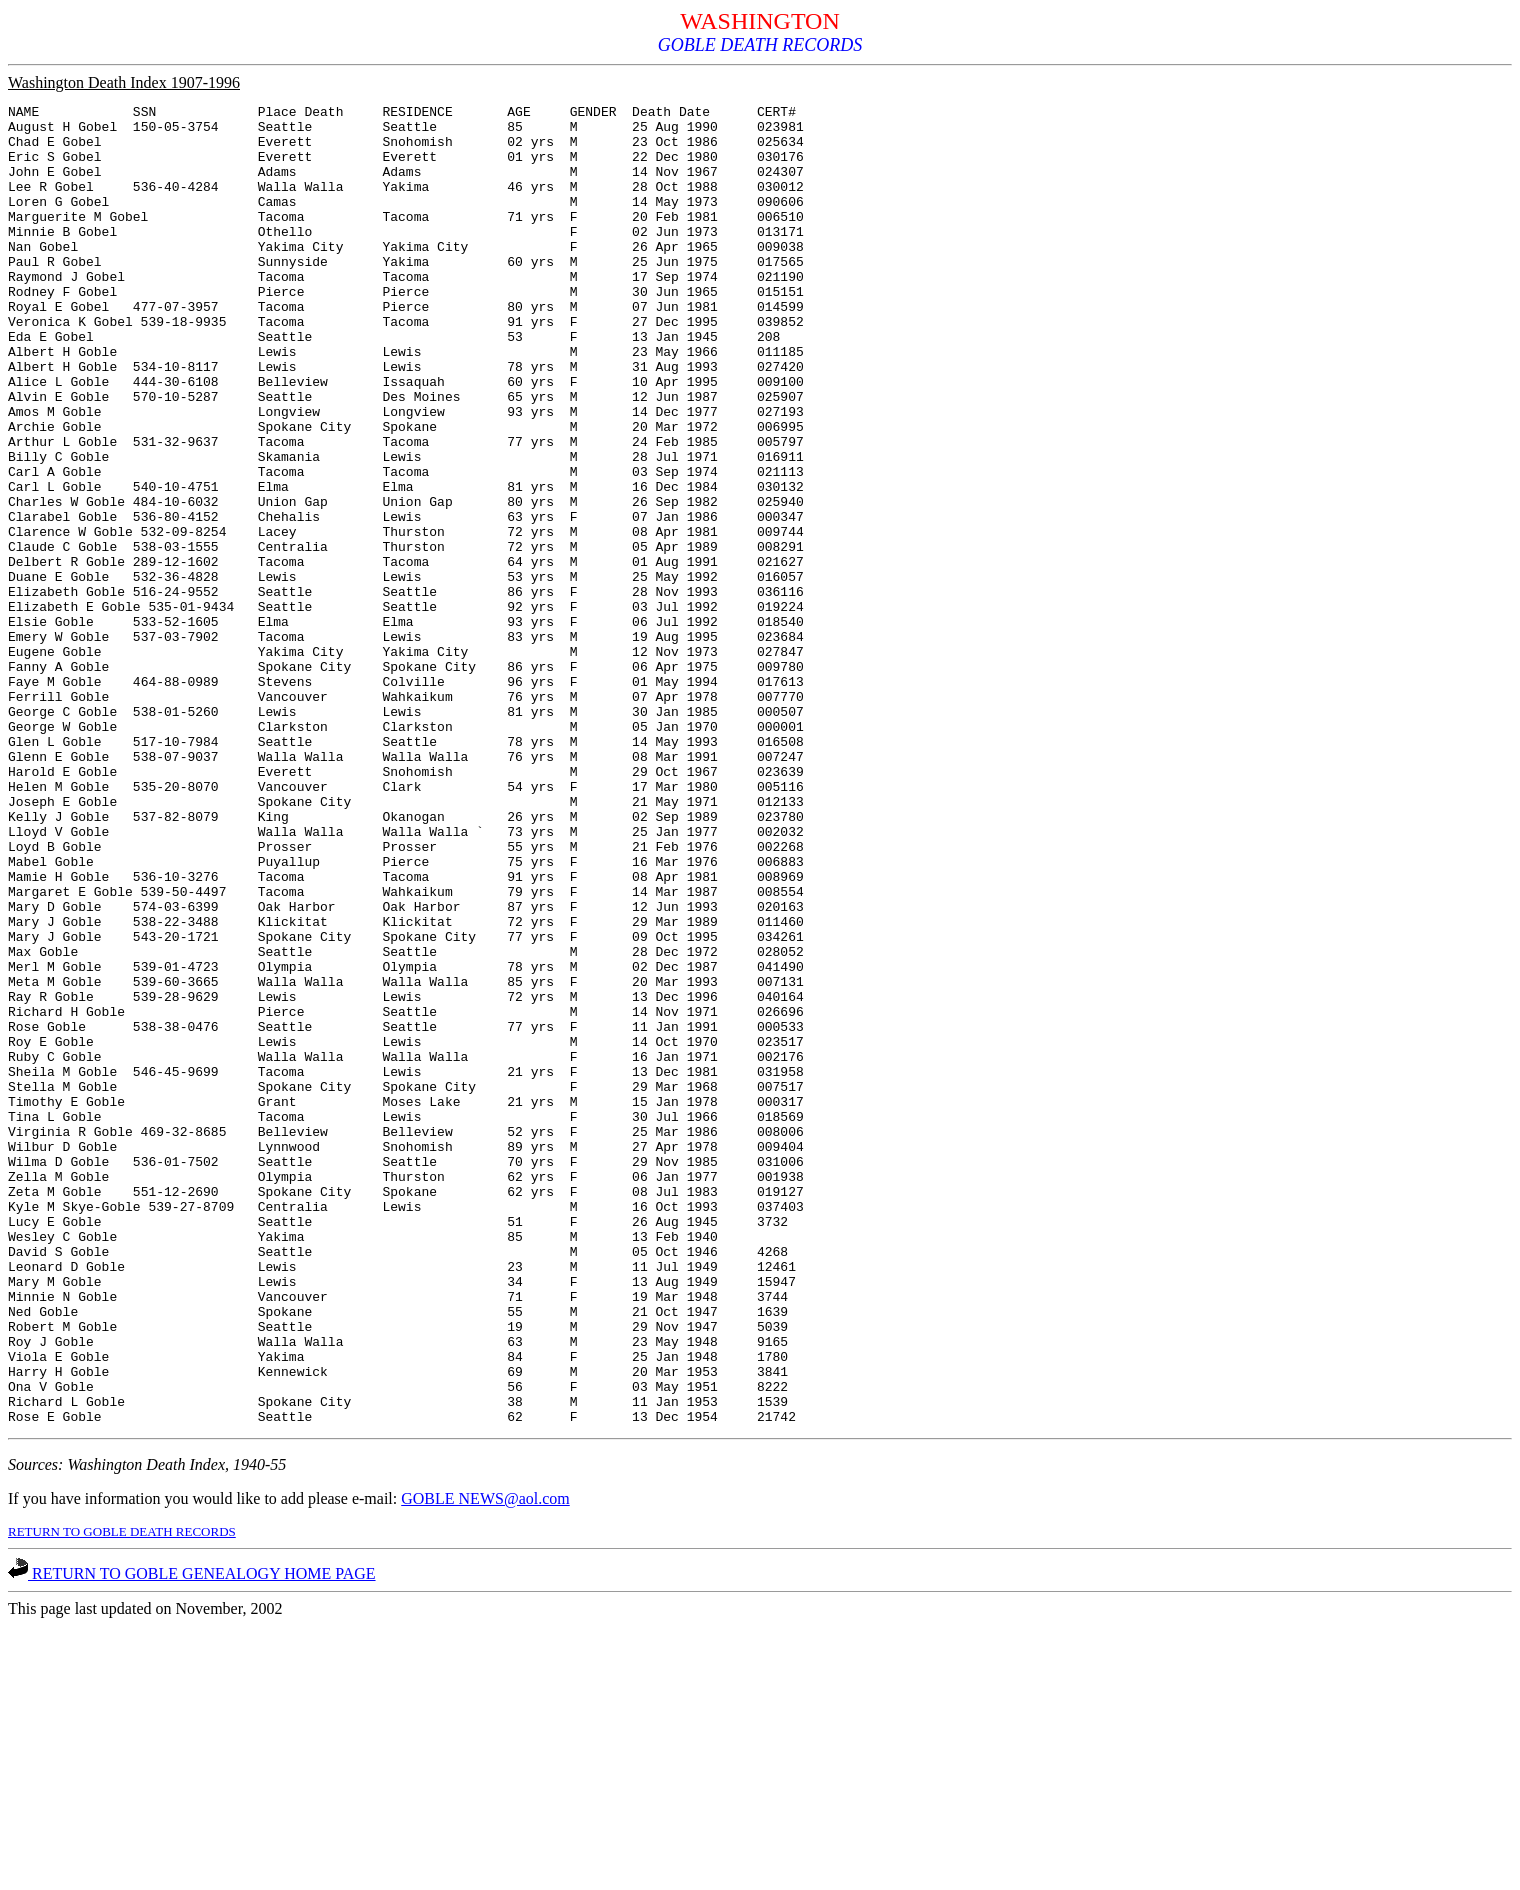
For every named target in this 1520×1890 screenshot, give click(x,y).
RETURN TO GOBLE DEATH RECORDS (122, 1795)
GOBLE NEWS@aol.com (485, 1762)
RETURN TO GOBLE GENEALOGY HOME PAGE (192, 1837)
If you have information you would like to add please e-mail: (204, 1762)
